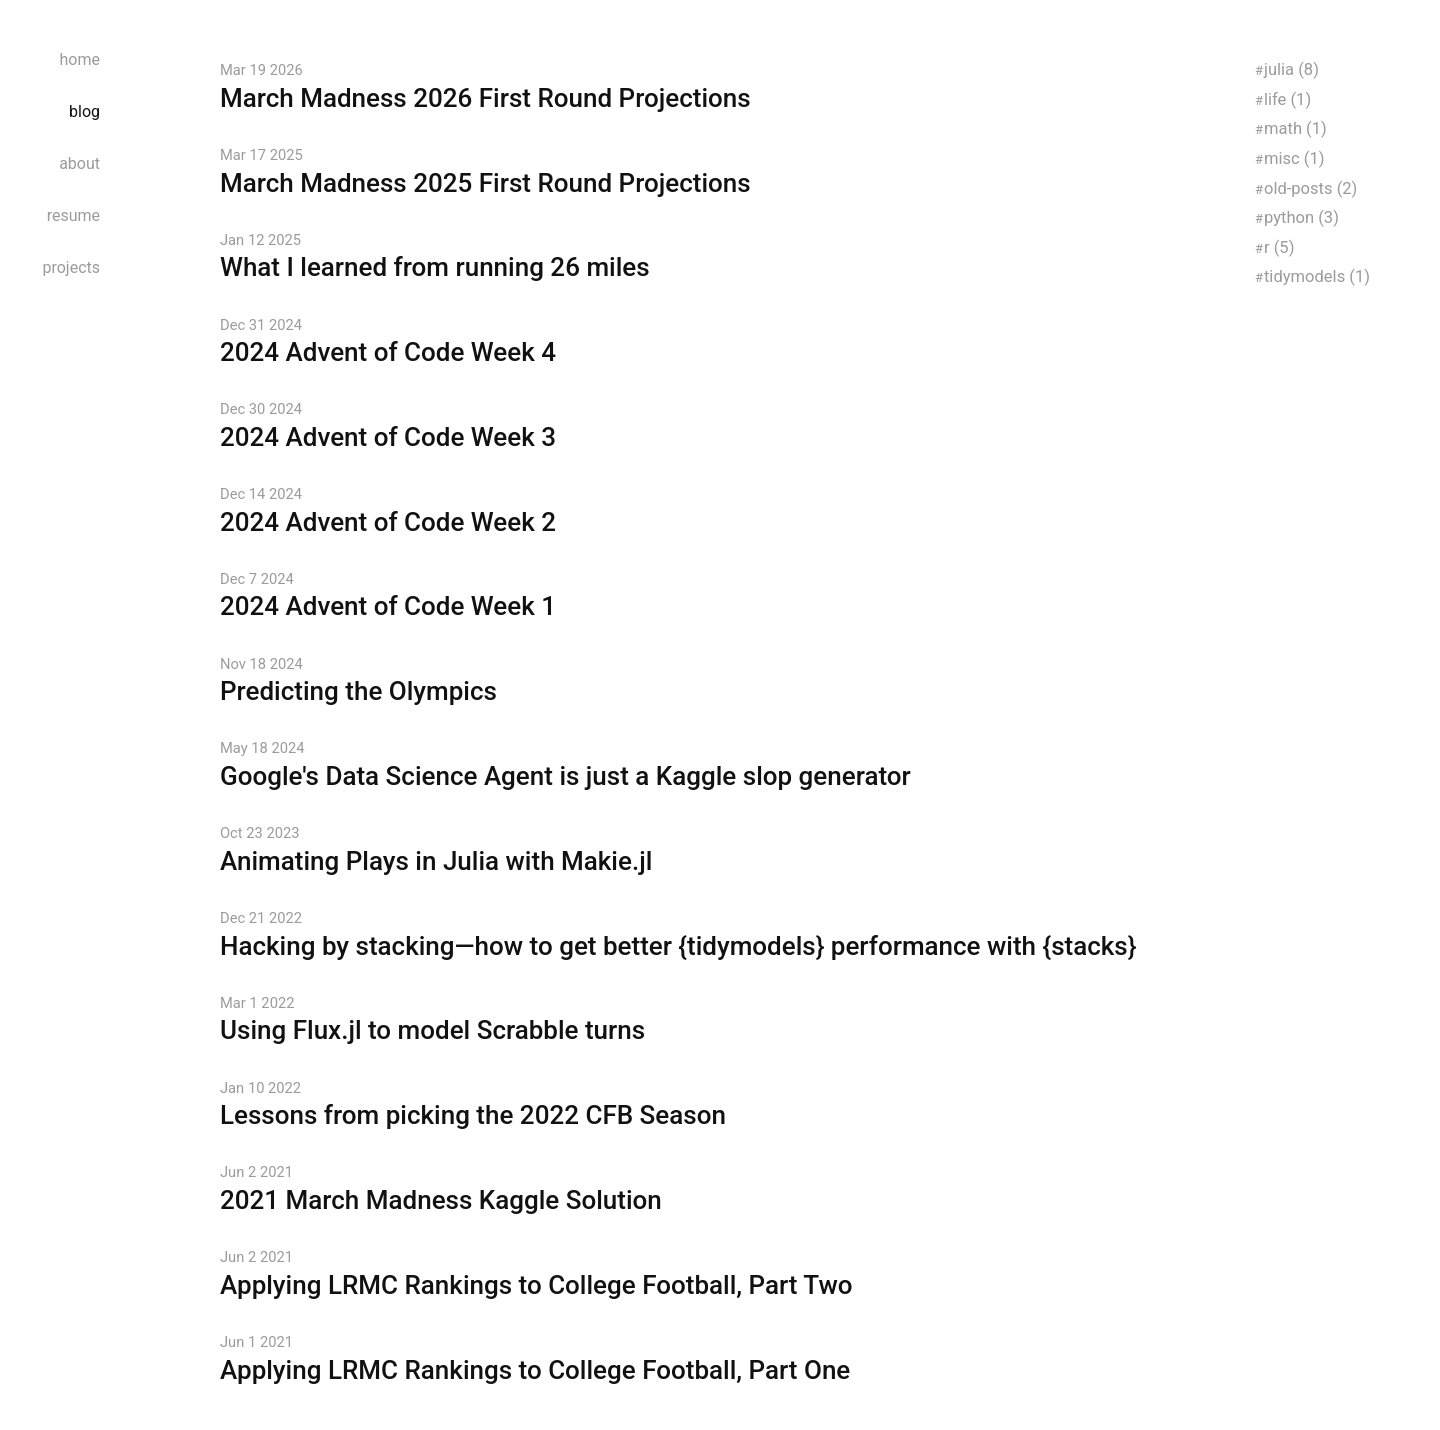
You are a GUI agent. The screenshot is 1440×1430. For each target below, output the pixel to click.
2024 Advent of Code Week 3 (388, 437)
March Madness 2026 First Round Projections (485, 98)
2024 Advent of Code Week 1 (388, 606)
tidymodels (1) (1317, 276)
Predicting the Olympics (358, 691)
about (79, 163)
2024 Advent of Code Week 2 (388, 522)
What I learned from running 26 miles (435, 267)
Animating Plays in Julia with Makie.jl (436, 861)
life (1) (1287, 99)
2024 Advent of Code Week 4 (388, 352)
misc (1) (1294, 158)
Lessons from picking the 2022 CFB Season (473, 1115)
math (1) (1295, 128)
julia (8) (1291, 69)
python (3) (1301, 217)
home (80, 59)
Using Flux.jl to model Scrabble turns (432, 1030)
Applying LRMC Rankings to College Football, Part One (535, 1370)
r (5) (1279, 247)
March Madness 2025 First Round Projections (485, 183)
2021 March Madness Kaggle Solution (441, 1200)
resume (73, 215)
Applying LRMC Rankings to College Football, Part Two (536, 1285)
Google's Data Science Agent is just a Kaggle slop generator (565, 776)
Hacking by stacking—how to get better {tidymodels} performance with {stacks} (678, 946)
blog (84, 111)
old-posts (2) (1310, 188)
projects (71, 267)
